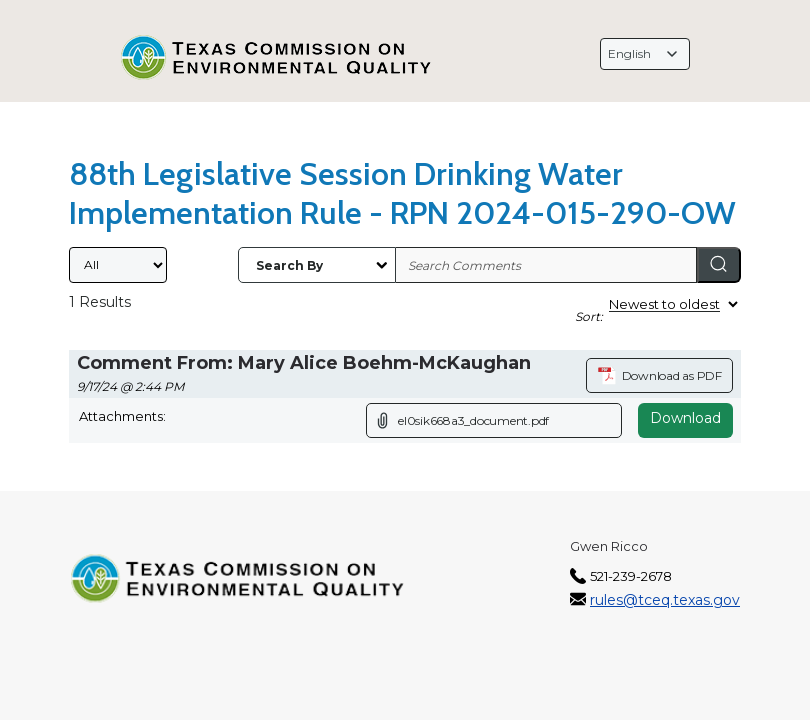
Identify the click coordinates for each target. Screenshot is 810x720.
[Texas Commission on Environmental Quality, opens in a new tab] (277, 58)
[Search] (719, 265)
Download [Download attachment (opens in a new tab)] (685, 418)
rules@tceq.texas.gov (665, 600)
